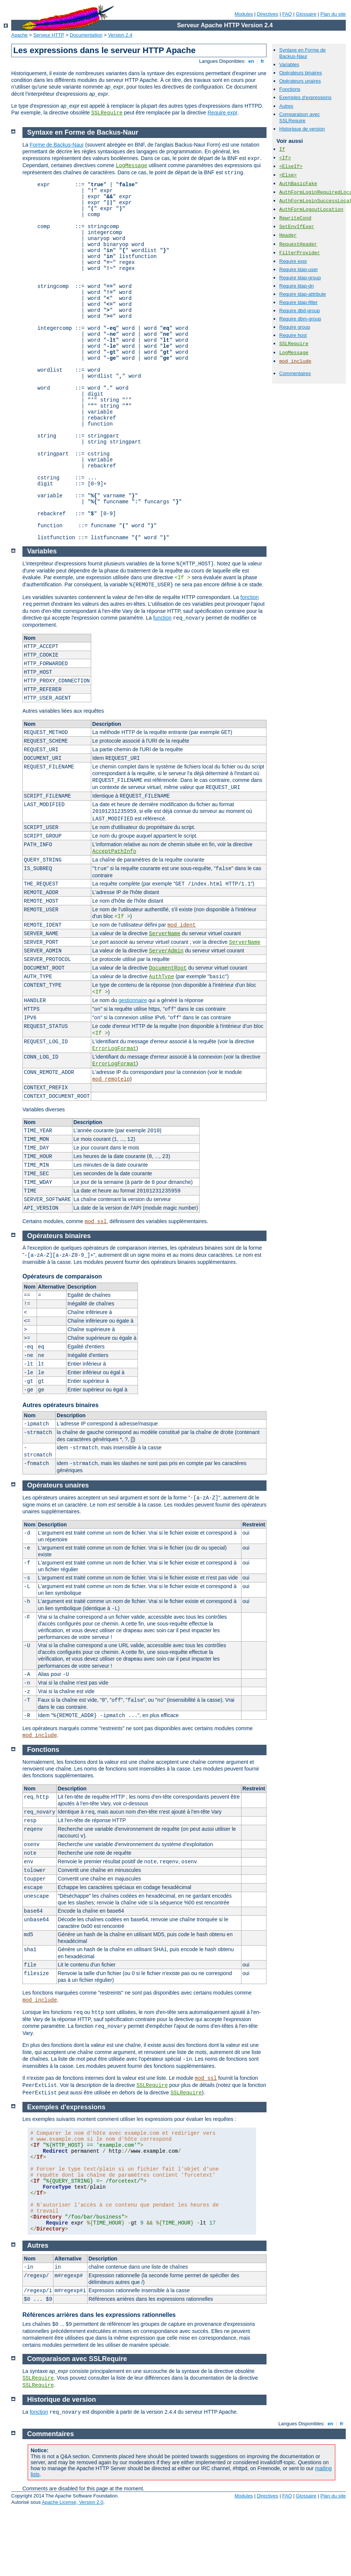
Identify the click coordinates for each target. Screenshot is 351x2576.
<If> (285, 158)
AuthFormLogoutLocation (311, 209)
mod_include (295, 361)
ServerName (165, 934)
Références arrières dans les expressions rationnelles (99, 2315)
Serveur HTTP (48, 35)
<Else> (288, 175)
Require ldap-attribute (302, 294)
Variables (289, 64)
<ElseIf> (290, 166)
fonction (249, 597)
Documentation (86, 35)
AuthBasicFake (298, 184)
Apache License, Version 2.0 (73, 2502)
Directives (267, 14)
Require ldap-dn (296, 286)
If (282, 149)
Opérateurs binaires (300, 73)
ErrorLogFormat (114, 1048)
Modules (243, 14)
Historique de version (302, 129)
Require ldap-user (298, 269)
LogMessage (293, 353)
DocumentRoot (168, 968)
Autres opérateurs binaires (60, 1405)
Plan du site (333, 14)
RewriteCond (295, 218)
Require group (294, 327)
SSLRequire (107, 113)
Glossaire (306, 14)
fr (262, 61)
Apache (19, 35)
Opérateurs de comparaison (62, 1276)
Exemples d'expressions (305, 97)
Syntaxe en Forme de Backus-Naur (302, 53)
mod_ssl (96, 1222)
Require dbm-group (300, 319)
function (162, 618)
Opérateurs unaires (300, 81)
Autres (286, 106)
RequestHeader (298, 244)
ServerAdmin (166, 951)
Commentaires (295, 373)
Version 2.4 (120, 35)
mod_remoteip (111, 1079)
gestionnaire (132, 1000)
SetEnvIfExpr (296, 227)
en (251, 61)
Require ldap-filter (298, 302)
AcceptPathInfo (114, 851)
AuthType (161, 977)
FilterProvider (299, 253)
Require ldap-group (300, 277)
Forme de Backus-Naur (57, 145)
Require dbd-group (299, 310)
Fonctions (289, 89)
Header (288, 235)
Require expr (222, 113)
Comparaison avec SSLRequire (299, 117)
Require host (293, 335)
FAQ (287, 14)
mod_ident (181, 925)
